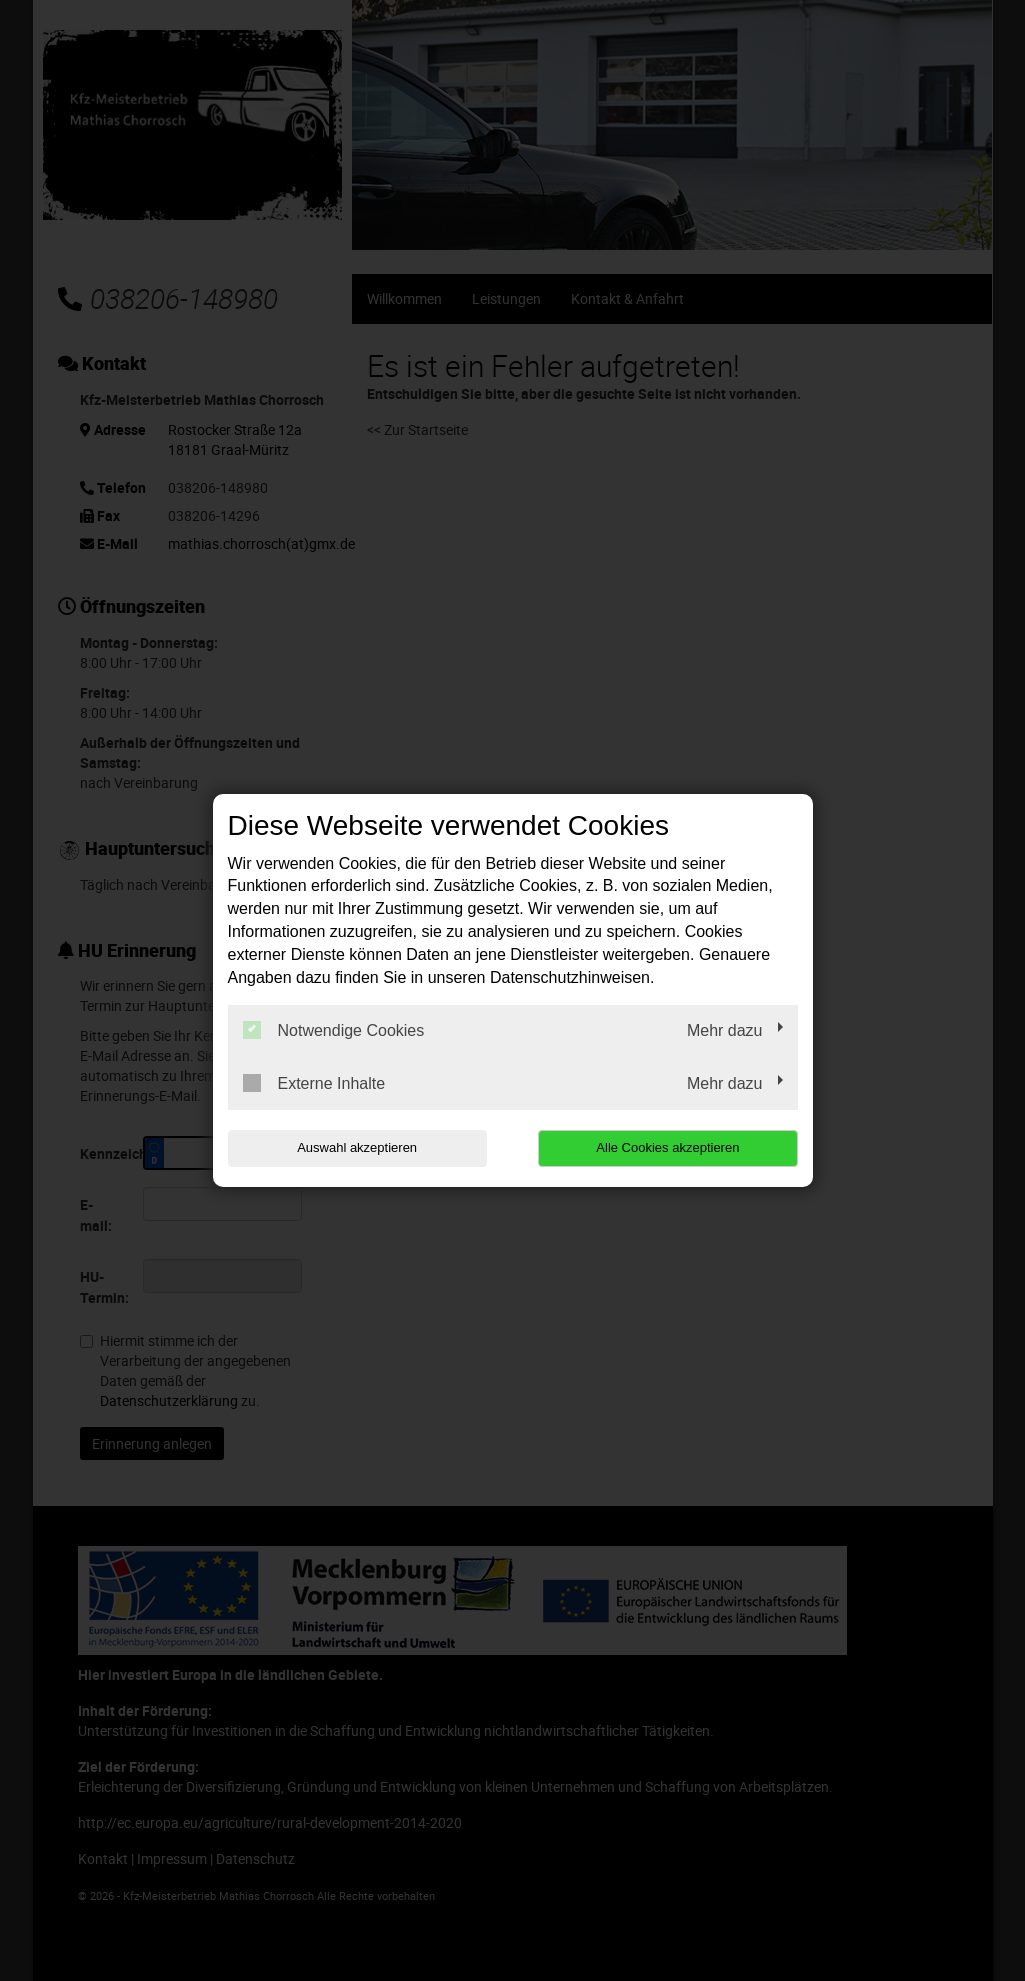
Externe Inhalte (314, 1083)
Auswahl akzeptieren (356, 1147)
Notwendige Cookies (334, 1030)
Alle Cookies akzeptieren (669, 1147)
